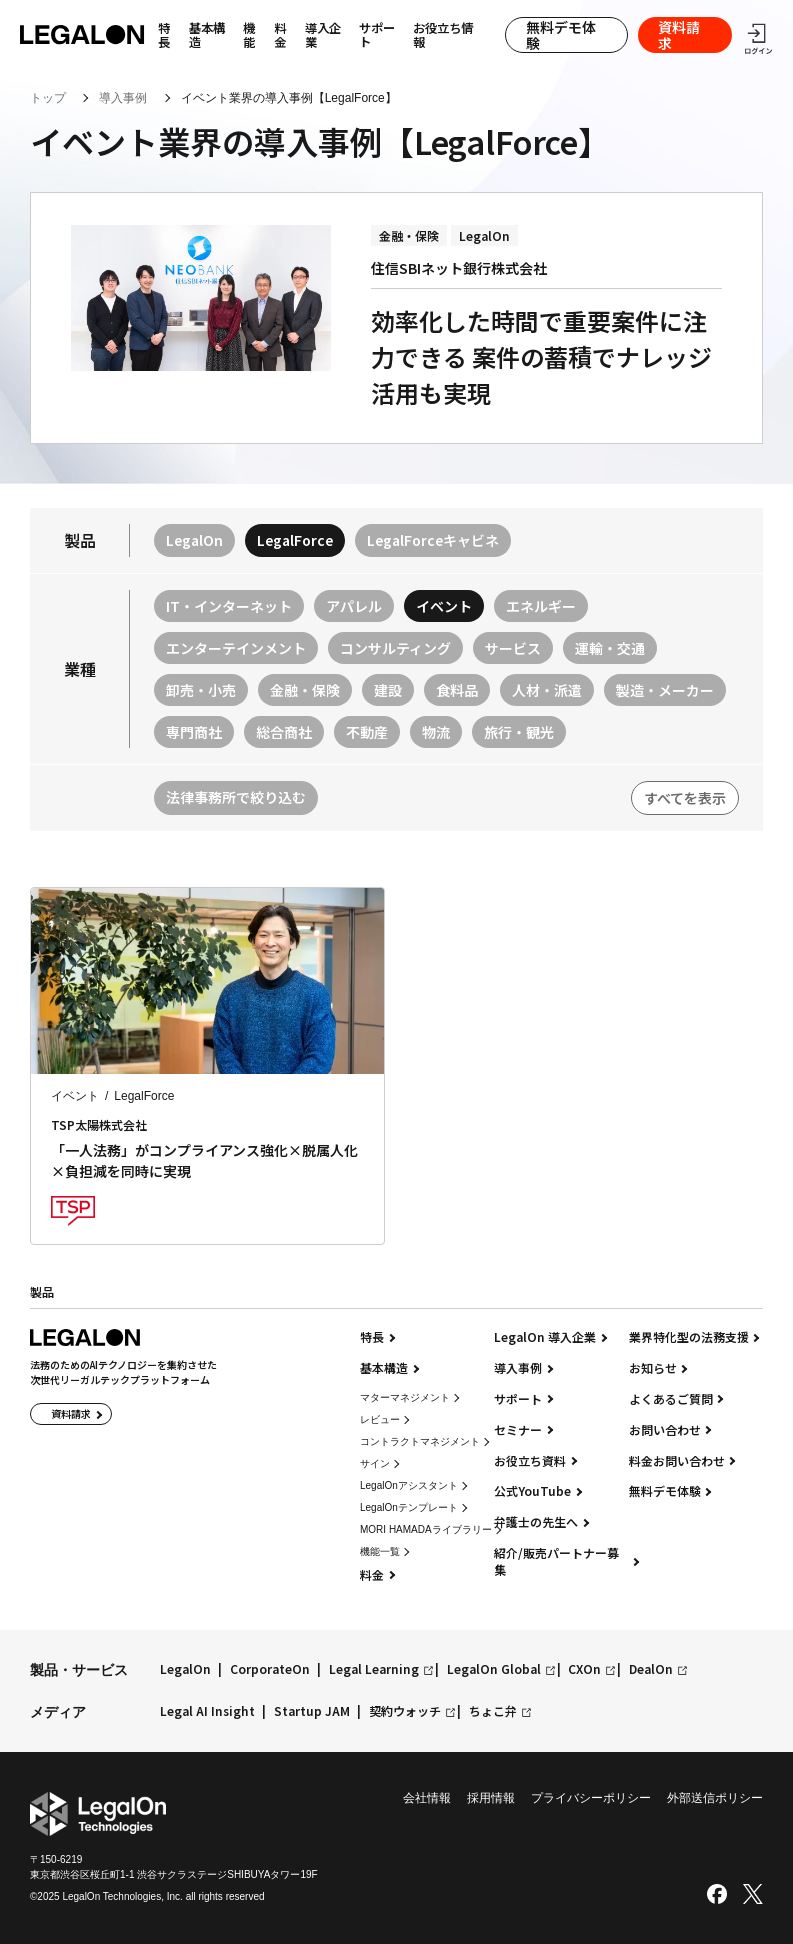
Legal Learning (374, 1669)
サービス (513, 648)
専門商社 (194, 732)
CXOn (584, 1669)
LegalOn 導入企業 (545, 1337)
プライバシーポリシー (591, 1798)
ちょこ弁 (493, 1711)
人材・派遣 (547, 690)
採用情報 (491, 1798)
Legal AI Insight (207, 1711)
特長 (372, 1337)
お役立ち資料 (530, 1461)
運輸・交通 (610, 648)
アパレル (354, 606)
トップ (48, 98)
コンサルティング (395, 648)
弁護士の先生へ (536, 1522)
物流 (436, 732)
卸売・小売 (201, 690)
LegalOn (194, 540)
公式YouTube (532, 1491)
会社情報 (427, 1798)
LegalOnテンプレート (409, 1507)
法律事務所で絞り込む (236, 797)
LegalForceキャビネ (433, 540)
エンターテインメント (236, 648)
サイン (375, 1463)
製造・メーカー (665, 690)
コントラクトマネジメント (420, 1441)
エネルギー (541, 606)
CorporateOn (270, 1669)
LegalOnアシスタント (409, 1485)
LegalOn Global (494, 1669)
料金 (280, 35)
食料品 (457, 690)
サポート (377, 35)
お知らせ (653, 1368)
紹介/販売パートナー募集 (556, 1561)
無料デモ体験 (561, 35)
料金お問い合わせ (677, 1461)
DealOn (651, 1669)
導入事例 (123, 98)
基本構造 (207, 35)
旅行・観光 (519, 732)
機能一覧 (380, 1551)
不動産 (367, 732)
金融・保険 (305, 690)
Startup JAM (312, 1711)
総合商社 (284, 732)
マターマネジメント (405, 1397)
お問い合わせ (665, 1430)
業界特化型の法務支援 (689, 1337)
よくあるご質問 (671, 1399)
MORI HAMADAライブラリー (426, 1529)
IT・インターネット (229, 606)
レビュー (380, 1419)
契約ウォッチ (405, 1711)
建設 (388, 690)
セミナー (518, 1430)
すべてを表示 (685, 798)
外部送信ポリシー (715, 1798)
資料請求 (679, 35)
